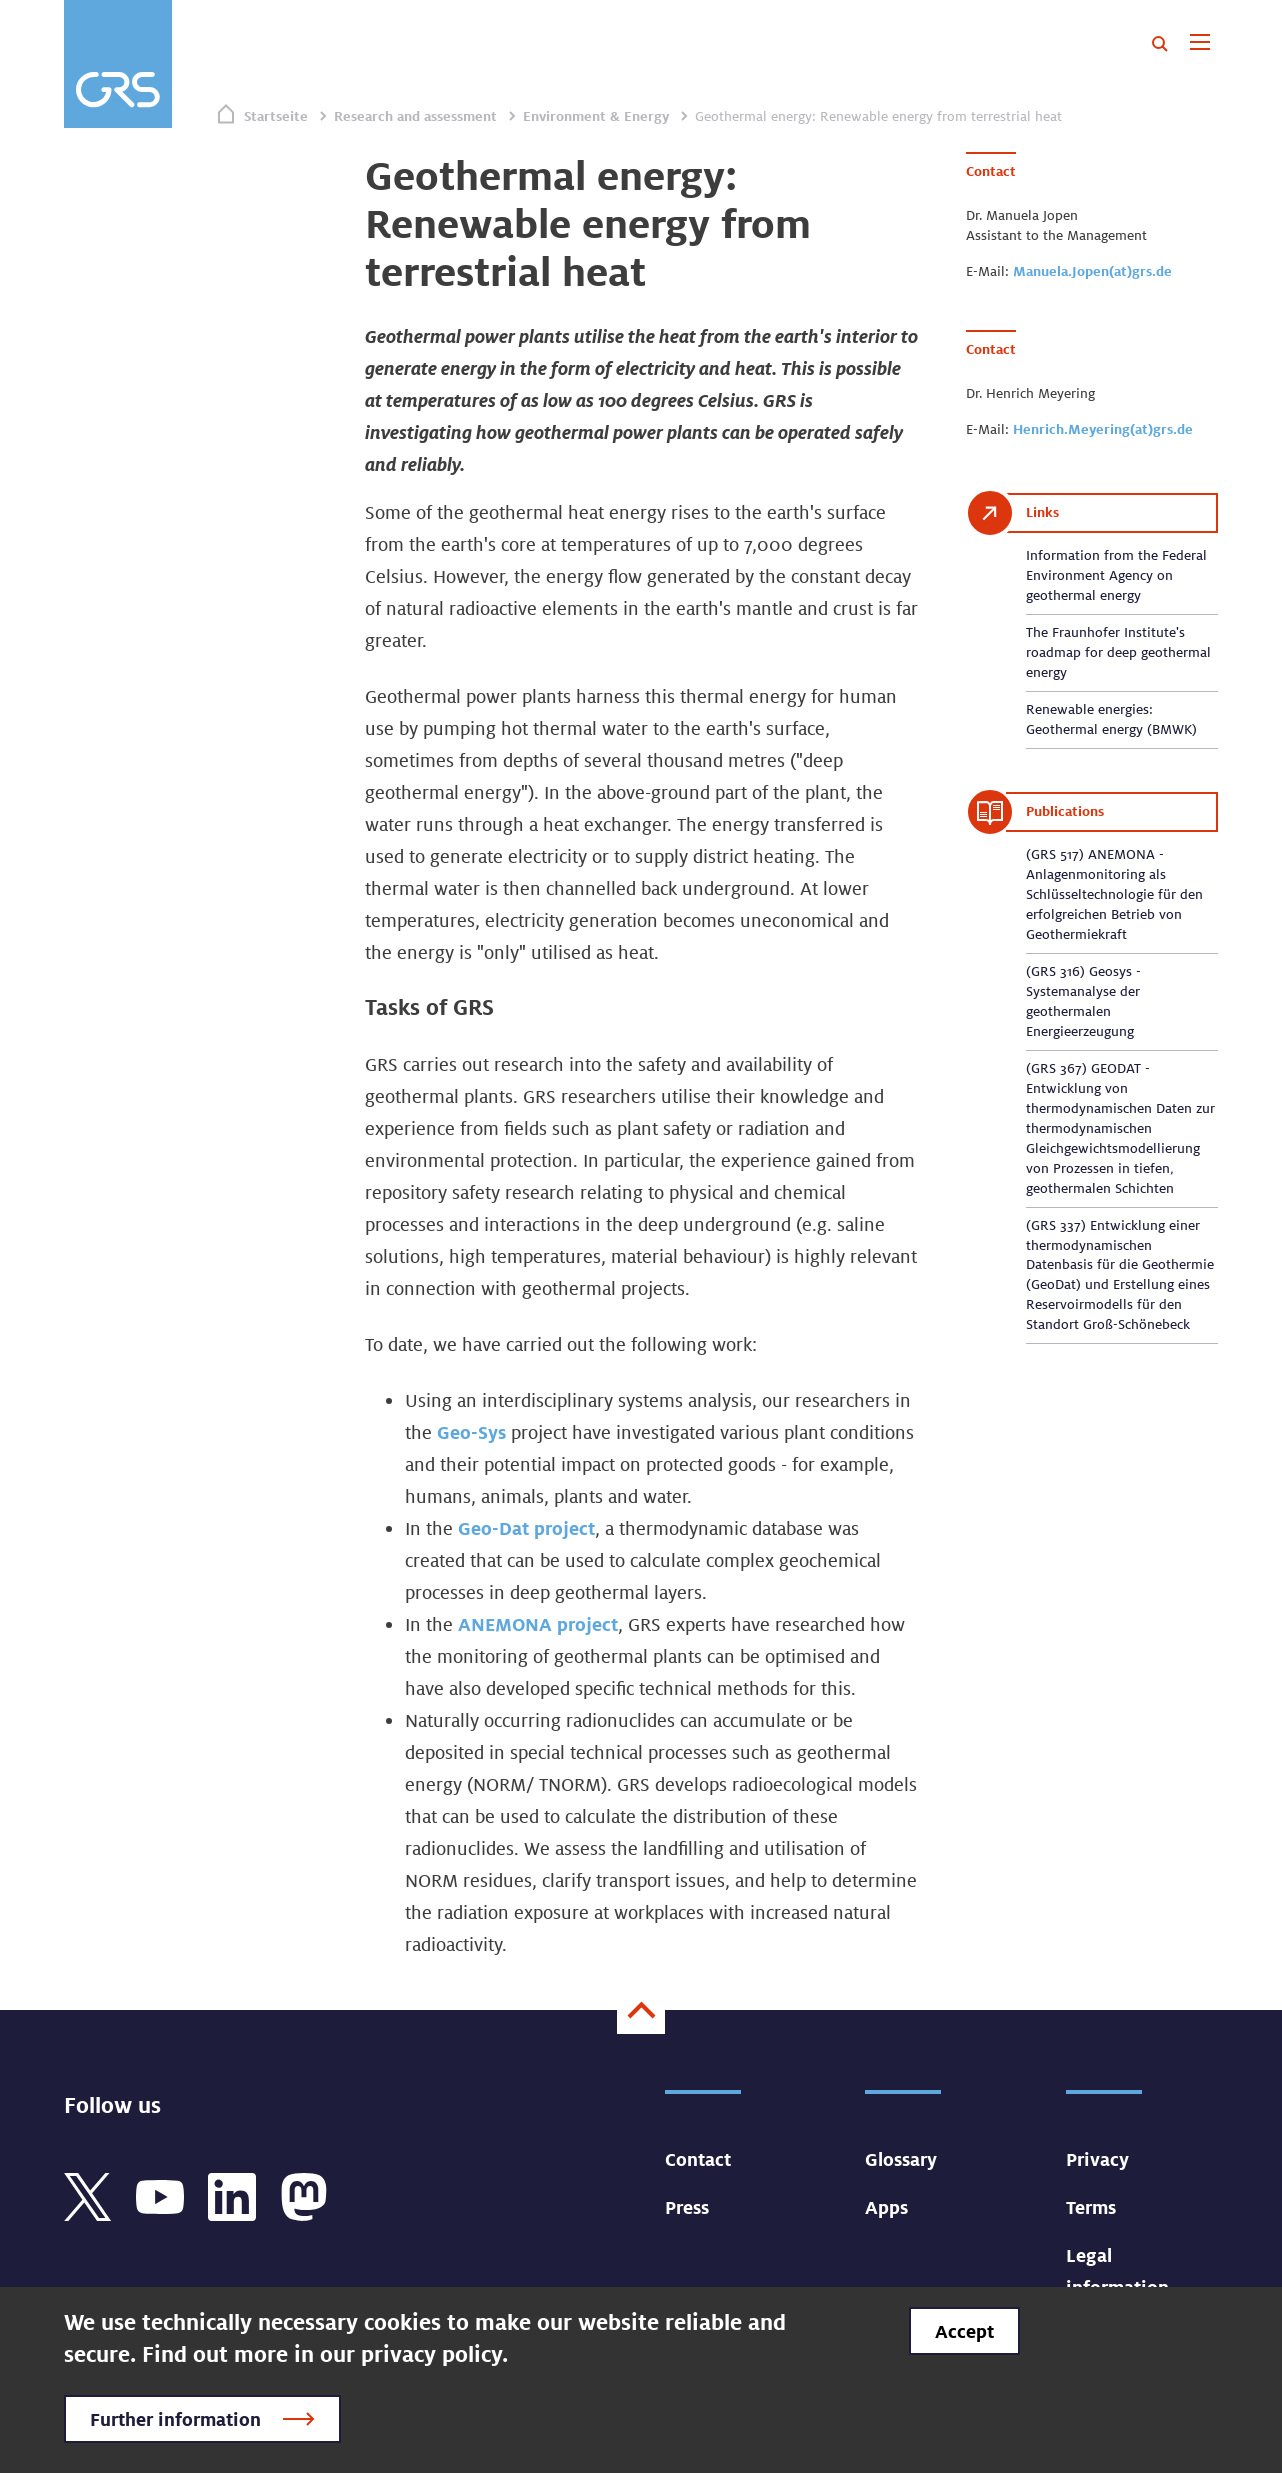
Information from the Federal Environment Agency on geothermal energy (1116, 575)
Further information (175, 2419)
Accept (964, 2331)
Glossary (901, 2159)
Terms (1091, 2207)
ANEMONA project (538, 1624)
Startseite (276, 116)
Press (687, 2207)
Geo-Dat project (526, 1528)
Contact (698, 2159)
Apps (886, 2207)
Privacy (1097, 2159)
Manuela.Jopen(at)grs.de (1092, 271)
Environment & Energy (596, 116)
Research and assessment (415, 116)
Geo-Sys (471, 1432)
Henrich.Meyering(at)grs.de (1103, 429)
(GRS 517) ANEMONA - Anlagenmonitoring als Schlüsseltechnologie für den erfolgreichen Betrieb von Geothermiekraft (1114, 894)
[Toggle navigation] (1199, 44)
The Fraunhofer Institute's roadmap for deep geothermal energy (1118, 652)
